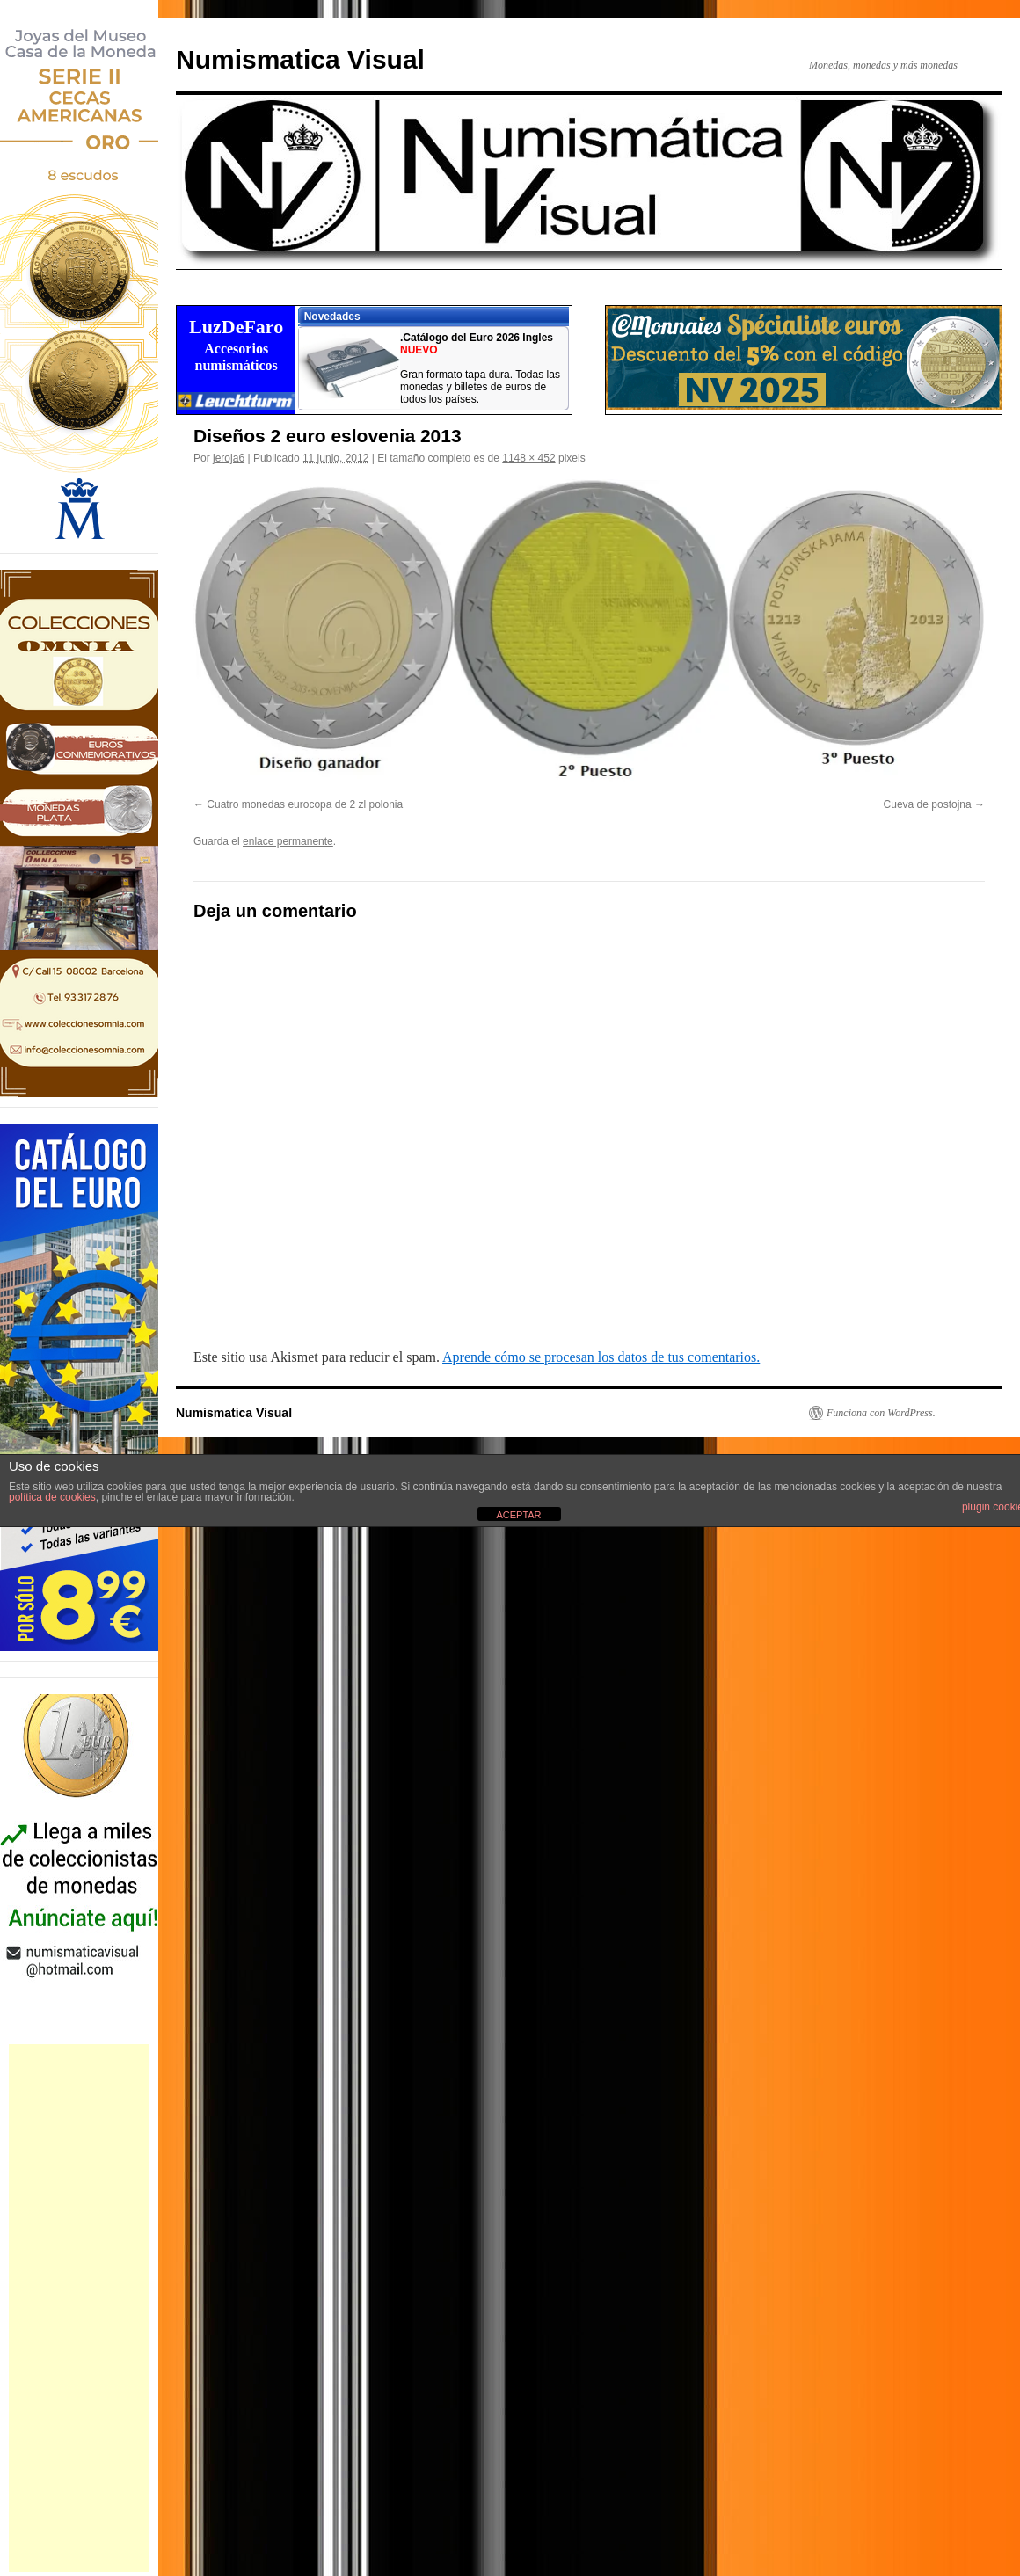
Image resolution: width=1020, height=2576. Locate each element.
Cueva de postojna (928, 804)
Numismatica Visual (300, 59)
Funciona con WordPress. (881, 1413)
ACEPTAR (518, 1515)
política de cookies (52, 1497)
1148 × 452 (528, 458)
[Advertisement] (79, 2308)
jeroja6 (228, 458)
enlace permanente (288, 841)
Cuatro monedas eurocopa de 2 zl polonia (305, 804)
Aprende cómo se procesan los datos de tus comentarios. (601, 1357)
